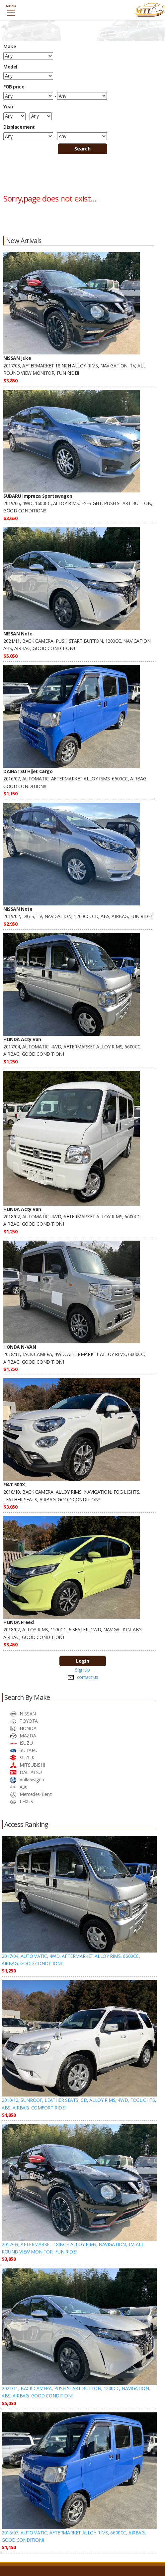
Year (8, 106)
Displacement (19, 127)
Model (10, 67)
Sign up (82, 1670)
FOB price (13, 86)
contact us (87, 1677)
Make (9, 46)
